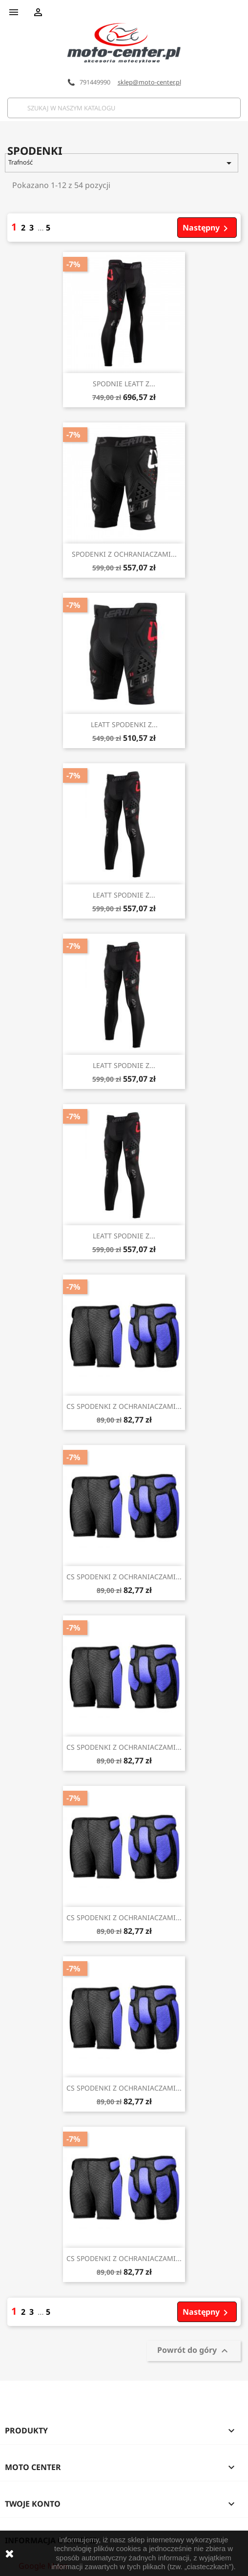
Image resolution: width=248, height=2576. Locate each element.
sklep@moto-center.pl (149, 82)
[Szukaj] (124, 108)
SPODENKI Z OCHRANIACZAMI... (124, 554)
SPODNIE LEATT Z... (124, 383)
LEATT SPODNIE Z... (124, 895)
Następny (207, 228)
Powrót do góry (193, 2351)
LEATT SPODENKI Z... (124, 724)
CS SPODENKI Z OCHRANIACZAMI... (124, 1406)
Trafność (121, 163)
